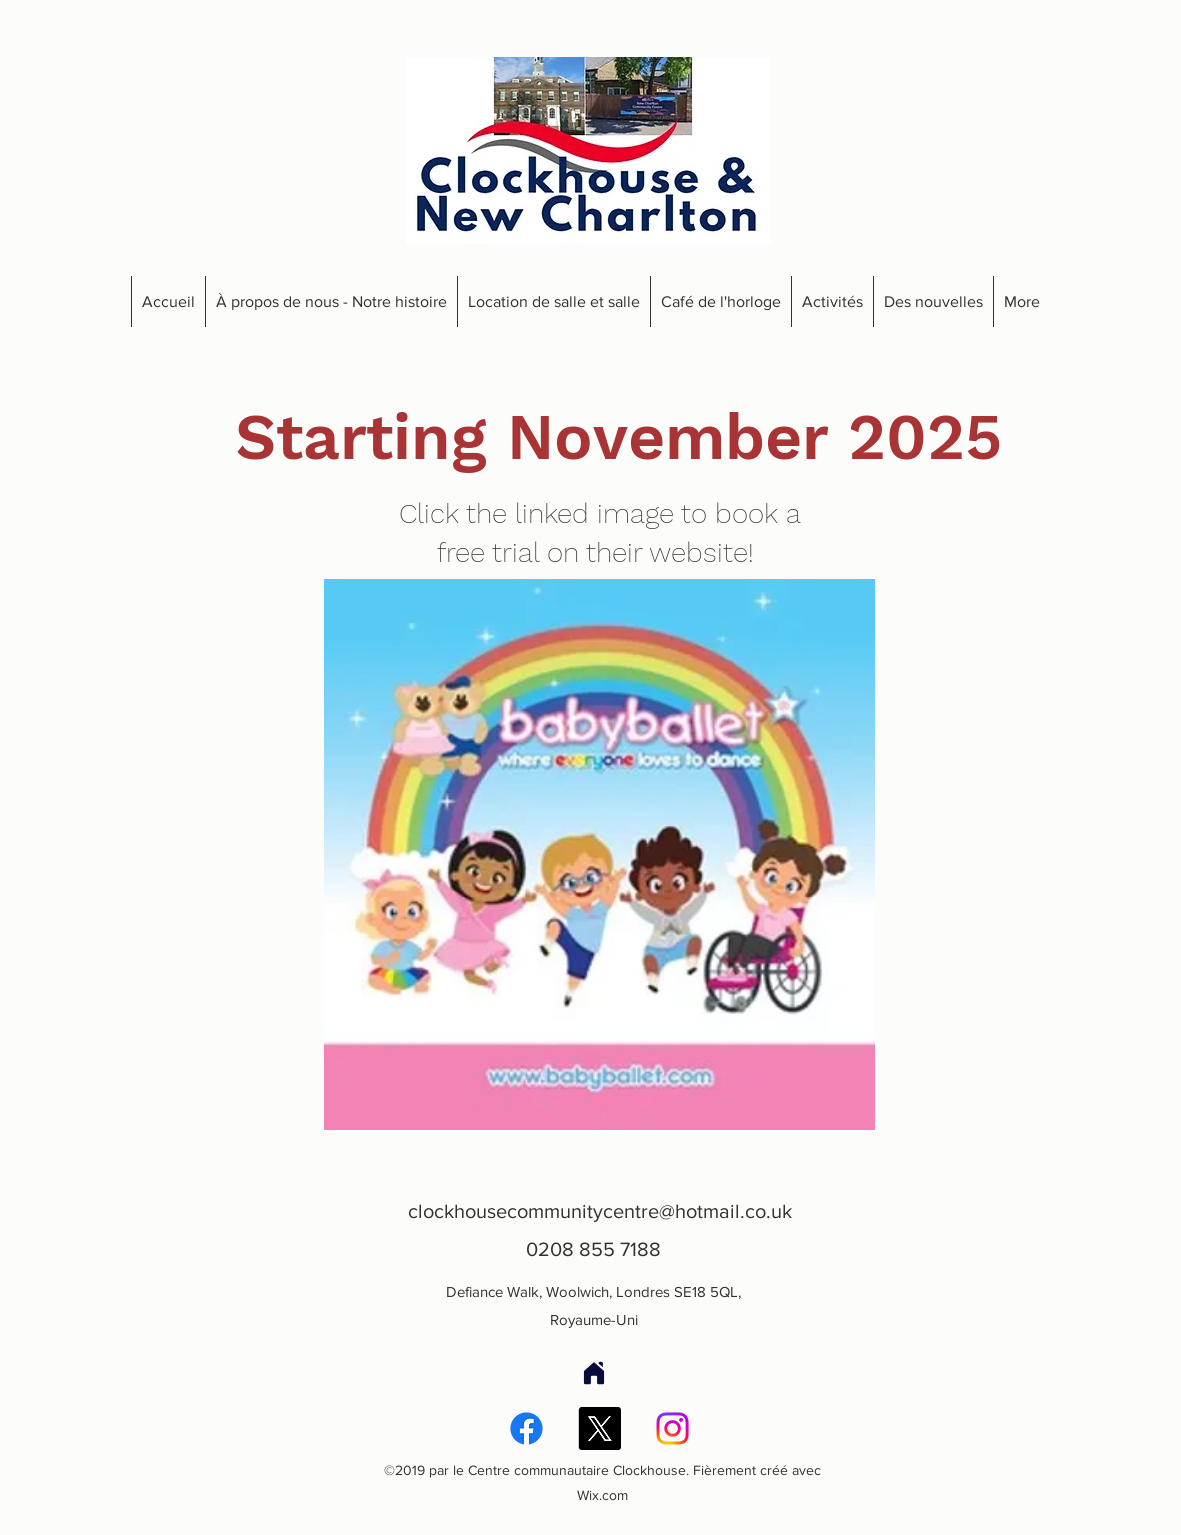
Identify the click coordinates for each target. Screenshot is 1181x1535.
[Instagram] (672, 1428)
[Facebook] (526, 1428)
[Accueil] (594, 1372)
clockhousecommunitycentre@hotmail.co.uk (600, 1211)
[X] (599, 1428)
